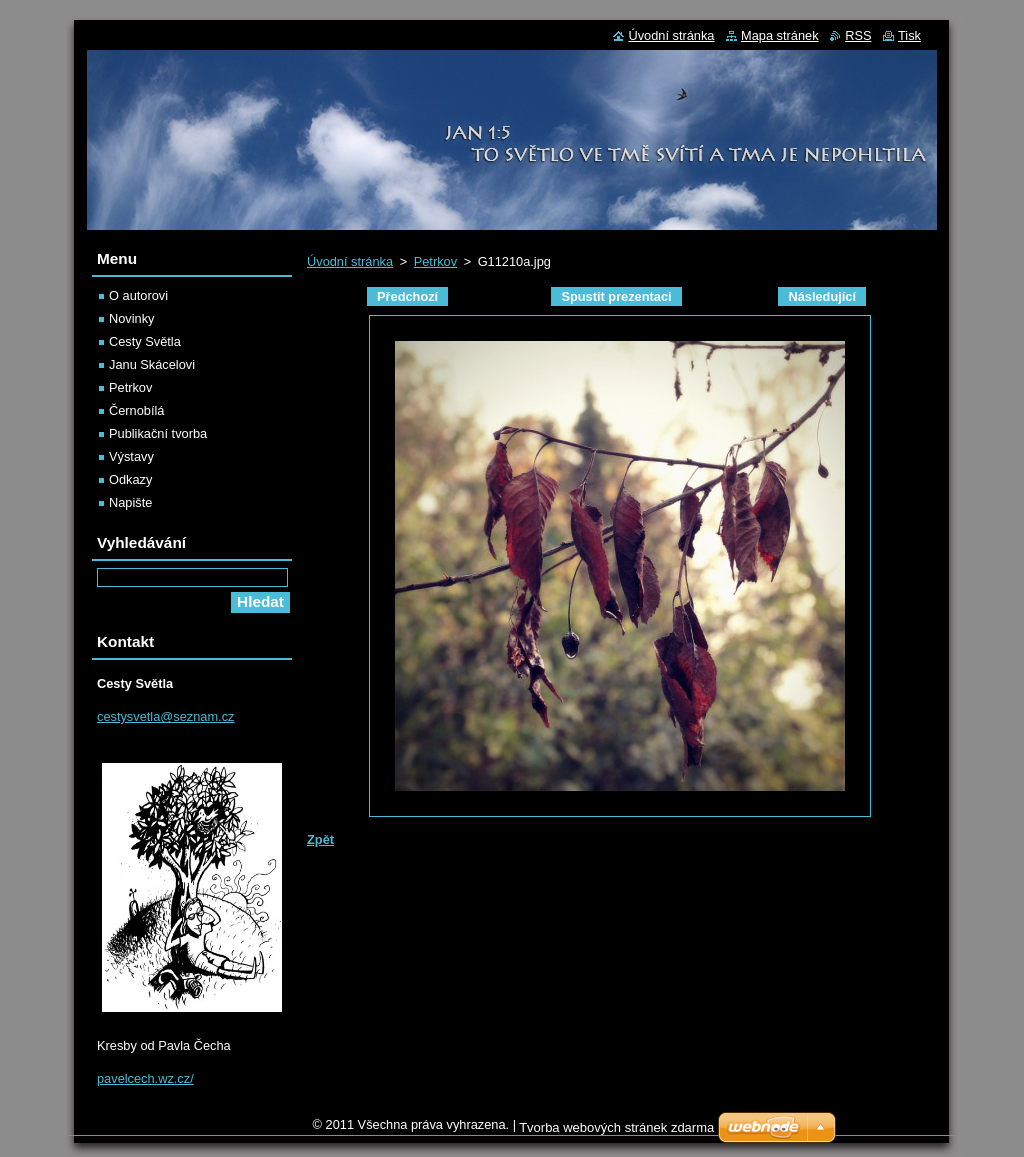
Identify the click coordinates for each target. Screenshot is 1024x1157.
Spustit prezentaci (616, 296)
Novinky (132, 318)
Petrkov (435, 261)
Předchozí (407, 296)
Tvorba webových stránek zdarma (616, 1127)
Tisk (909, 35)
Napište (130, 502)
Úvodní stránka (350, 261)
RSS (858, 35)
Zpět (320, 839)
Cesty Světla (145, 341)
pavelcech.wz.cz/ (145, 1078)
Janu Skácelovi (152, 364)
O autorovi (138, 295)
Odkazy (130, 479)
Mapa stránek (780, 35)
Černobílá (137, 410)
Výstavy (131, 456)
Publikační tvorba (158, 433)
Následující (822, 296)
